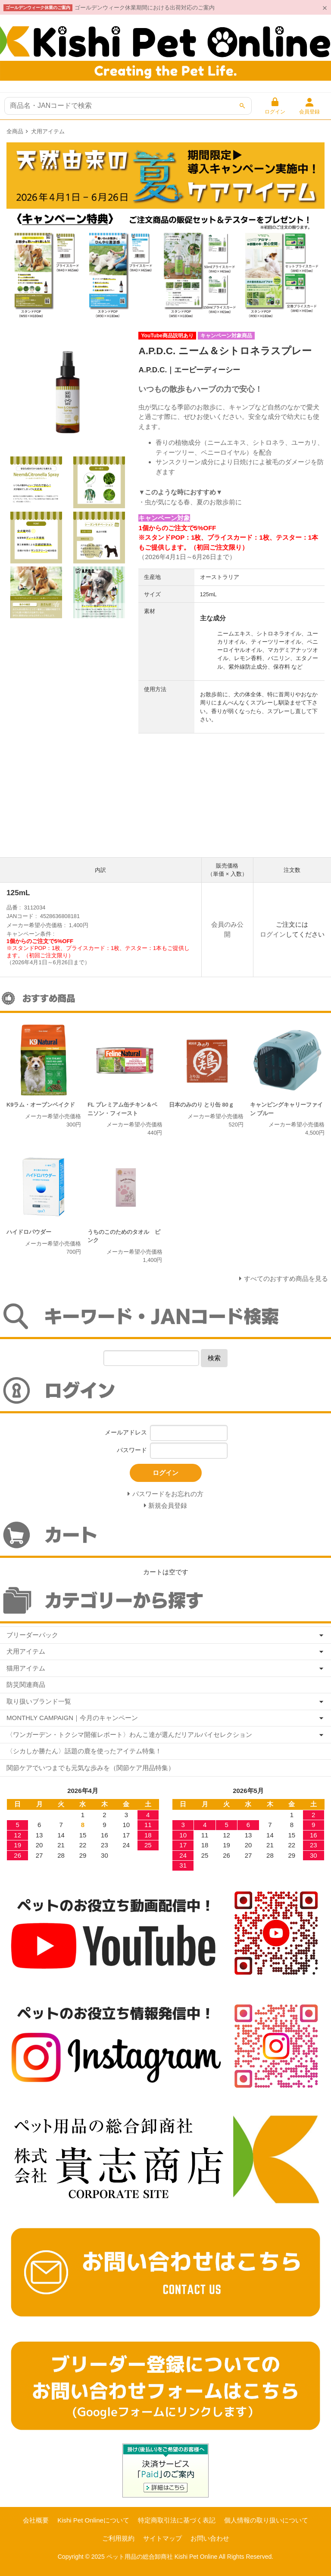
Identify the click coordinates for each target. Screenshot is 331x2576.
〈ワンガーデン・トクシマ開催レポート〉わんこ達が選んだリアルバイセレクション (129, 1734)
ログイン (273, 934)
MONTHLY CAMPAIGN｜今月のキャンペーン (72, 1717)
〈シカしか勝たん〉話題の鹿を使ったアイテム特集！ (84, 1751)
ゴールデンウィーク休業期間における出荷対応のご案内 (145, 7)
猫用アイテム (25, 1668)
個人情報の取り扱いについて (266, 2520)
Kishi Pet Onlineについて (93, 2520)
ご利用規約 (118, 2538)
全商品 (14, 131)
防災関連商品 (25, 1684)
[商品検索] (128, 105)
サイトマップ (162, 2538)
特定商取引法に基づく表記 (176, 2520)
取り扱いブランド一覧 (38, 1701)
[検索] (242, 106)
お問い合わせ (209, 2538)
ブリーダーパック (32, 1635)
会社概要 (36, 2520)
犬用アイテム (48, 131)
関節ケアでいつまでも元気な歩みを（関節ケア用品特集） (90, 1767)
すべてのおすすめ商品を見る (286, 1278)
